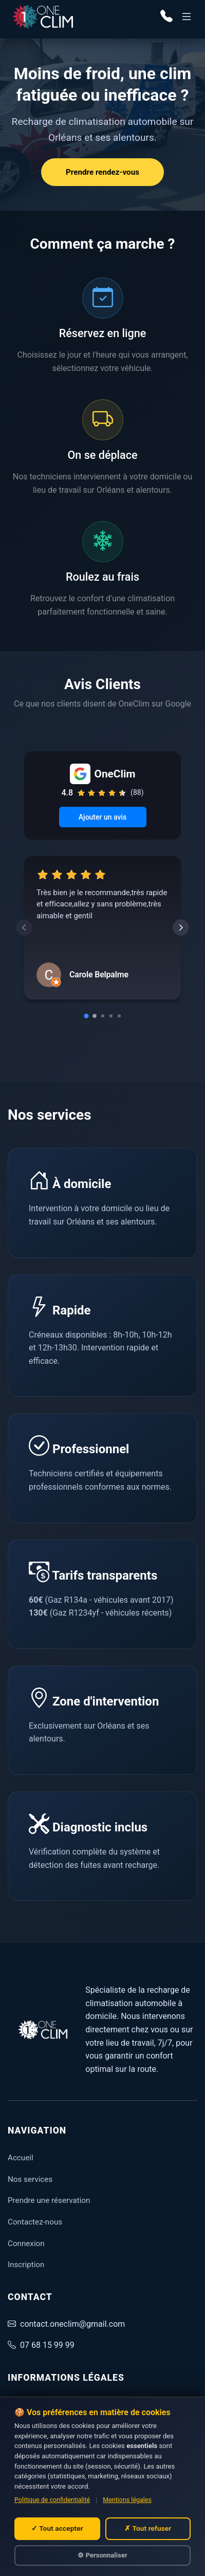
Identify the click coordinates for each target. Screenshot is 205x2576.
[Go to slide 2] (94, 1016)
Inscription (26, 2264)
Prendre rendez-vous (102, 172)
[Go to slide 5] (119, 1015)
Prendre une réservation (49, 2200)
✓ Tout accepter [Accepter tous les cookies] (57, 2528)
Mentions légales (127, 2500)
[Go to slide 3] (102, 1015)
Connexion (26, 2243)
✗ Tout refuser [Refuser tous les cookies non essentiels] (147, 2528)
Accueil (20, 2157)
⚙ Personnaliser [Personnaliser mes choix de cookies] (102, 2555)
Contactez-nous (35, 2222)
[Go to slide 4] (111, 1015)
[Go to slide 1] (86, 1015)
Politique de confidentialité (52, 2500)
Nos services (30, 2179)
